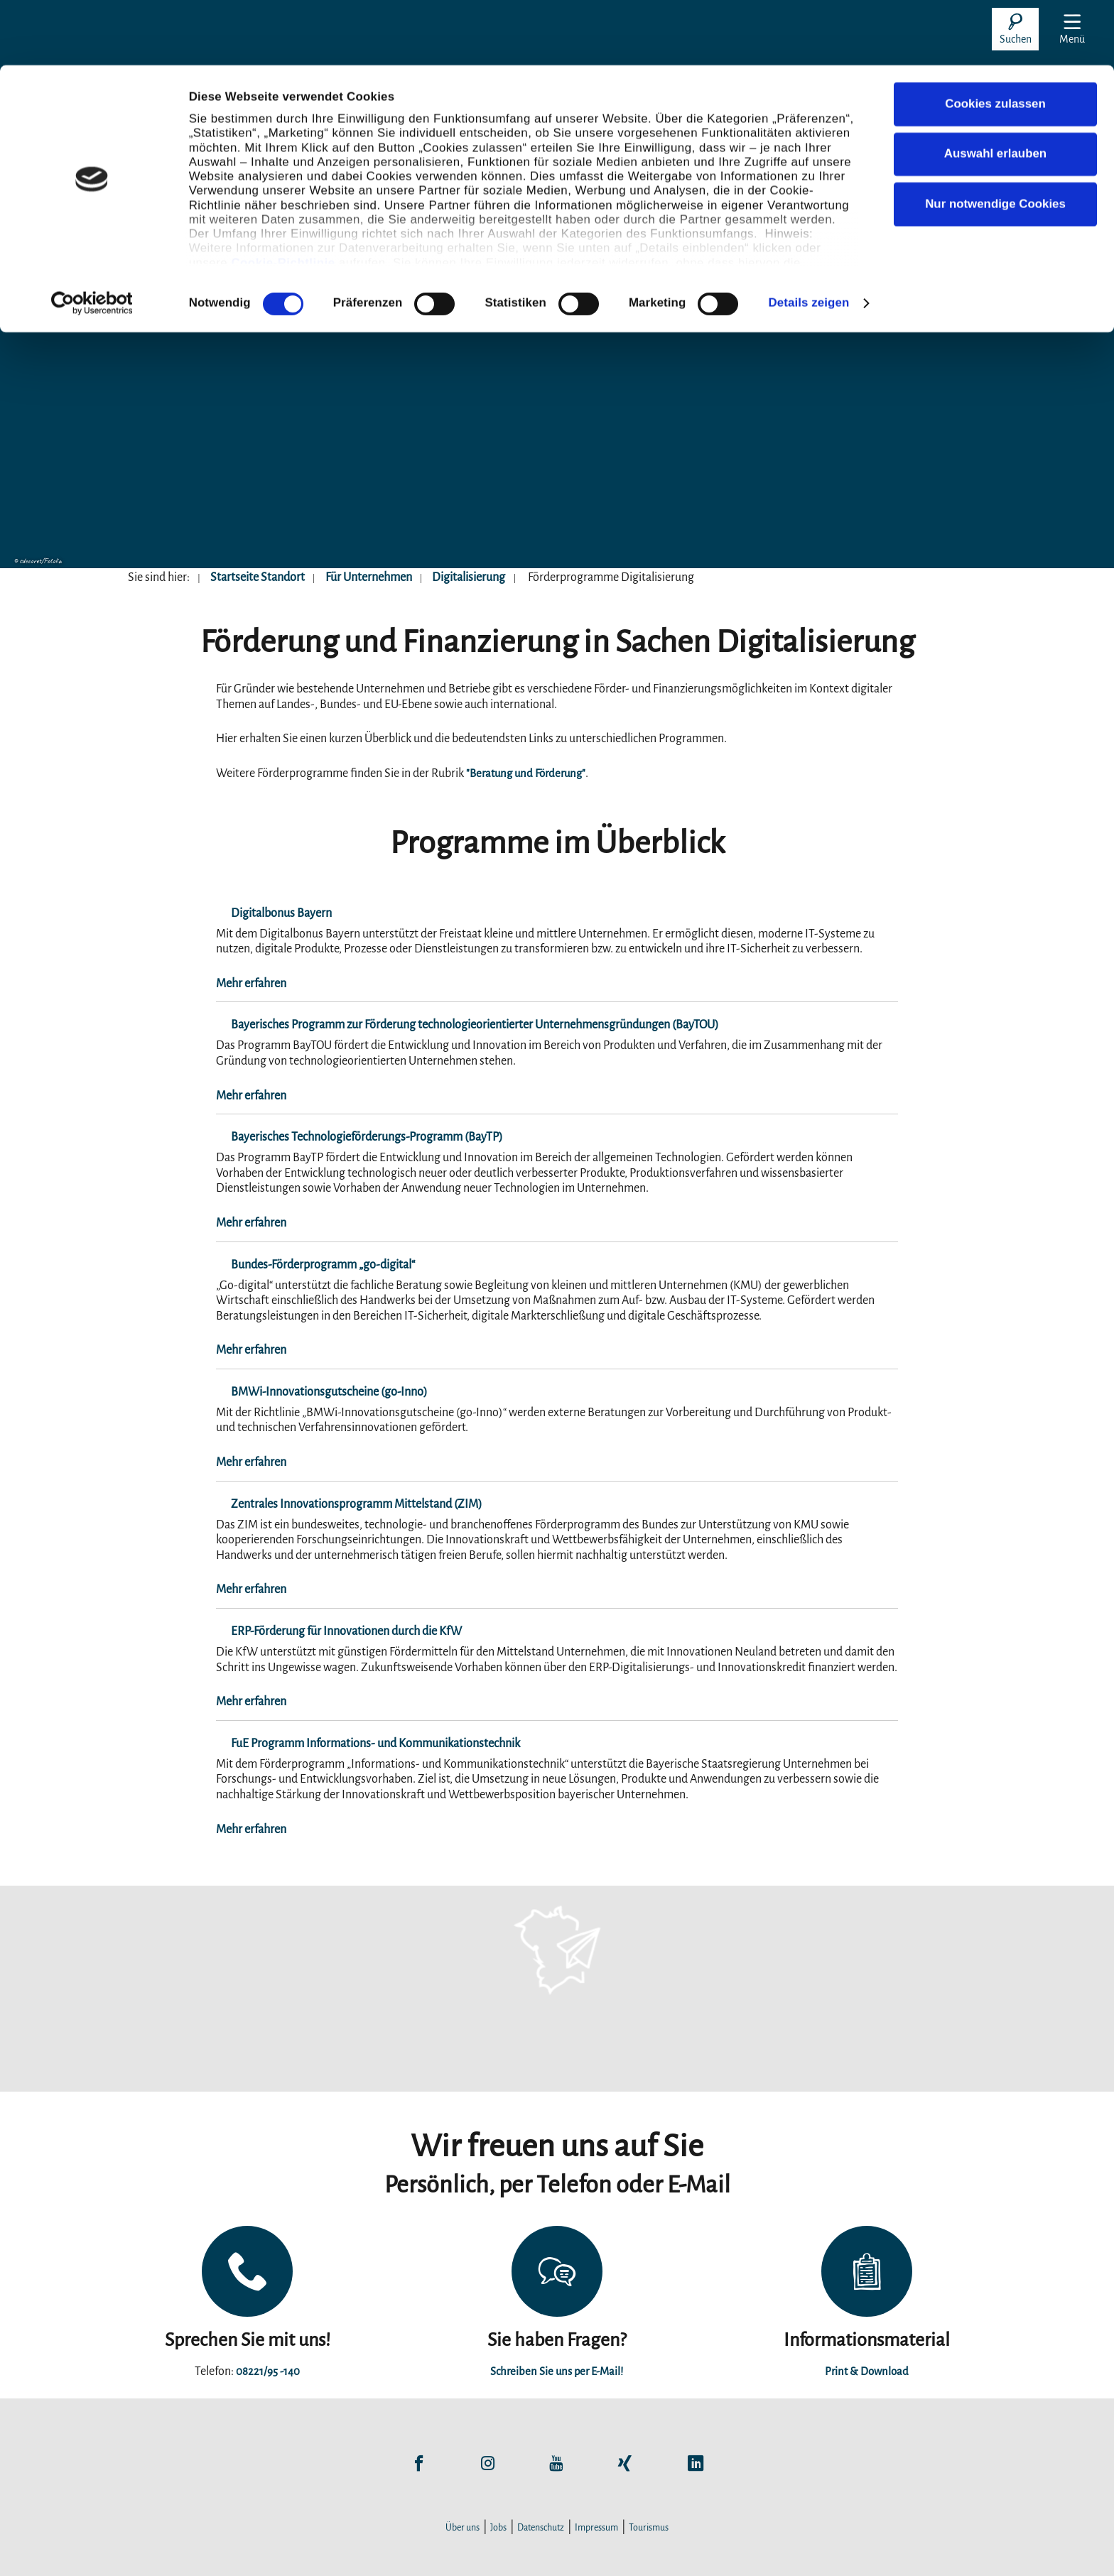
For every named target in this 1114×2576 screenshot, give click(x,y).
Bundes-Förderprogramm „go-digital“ (308, 1265)
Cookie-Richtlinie (283, 197)
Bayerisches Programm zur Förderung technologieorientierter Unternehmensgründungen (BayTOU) (460, 1024)
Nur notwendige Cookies (995, 138)
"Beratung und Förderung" (530, 773)
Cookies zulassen (995, 38)
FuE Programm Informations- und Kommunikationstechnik (360, 1743)
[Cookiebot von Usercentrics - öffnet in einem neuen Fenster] (92, 238)
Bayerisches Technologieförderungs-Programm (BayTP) (352, 1137)
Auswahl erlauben (995, 88)
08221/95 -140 (268, 2371)
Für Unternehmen (368, 577)
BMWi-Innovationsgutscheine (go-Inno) (314, 1392)
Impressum (596, 2528)
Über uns (462, 2528)
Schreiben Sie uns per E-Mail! (557, 2371)
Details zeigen (808, 237)
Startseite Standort (257, 577)
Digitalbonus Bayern (266, 913)
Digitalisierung (468, 577)
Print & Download (867, 2371)
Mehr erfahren (251, 983)
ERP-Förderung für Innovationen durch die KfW (331, 1631)
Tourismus (649, 2528)
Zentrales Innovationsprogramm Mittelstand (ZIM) (341, 1504)
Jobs (498, 2528)
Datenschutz (540, 2528)
